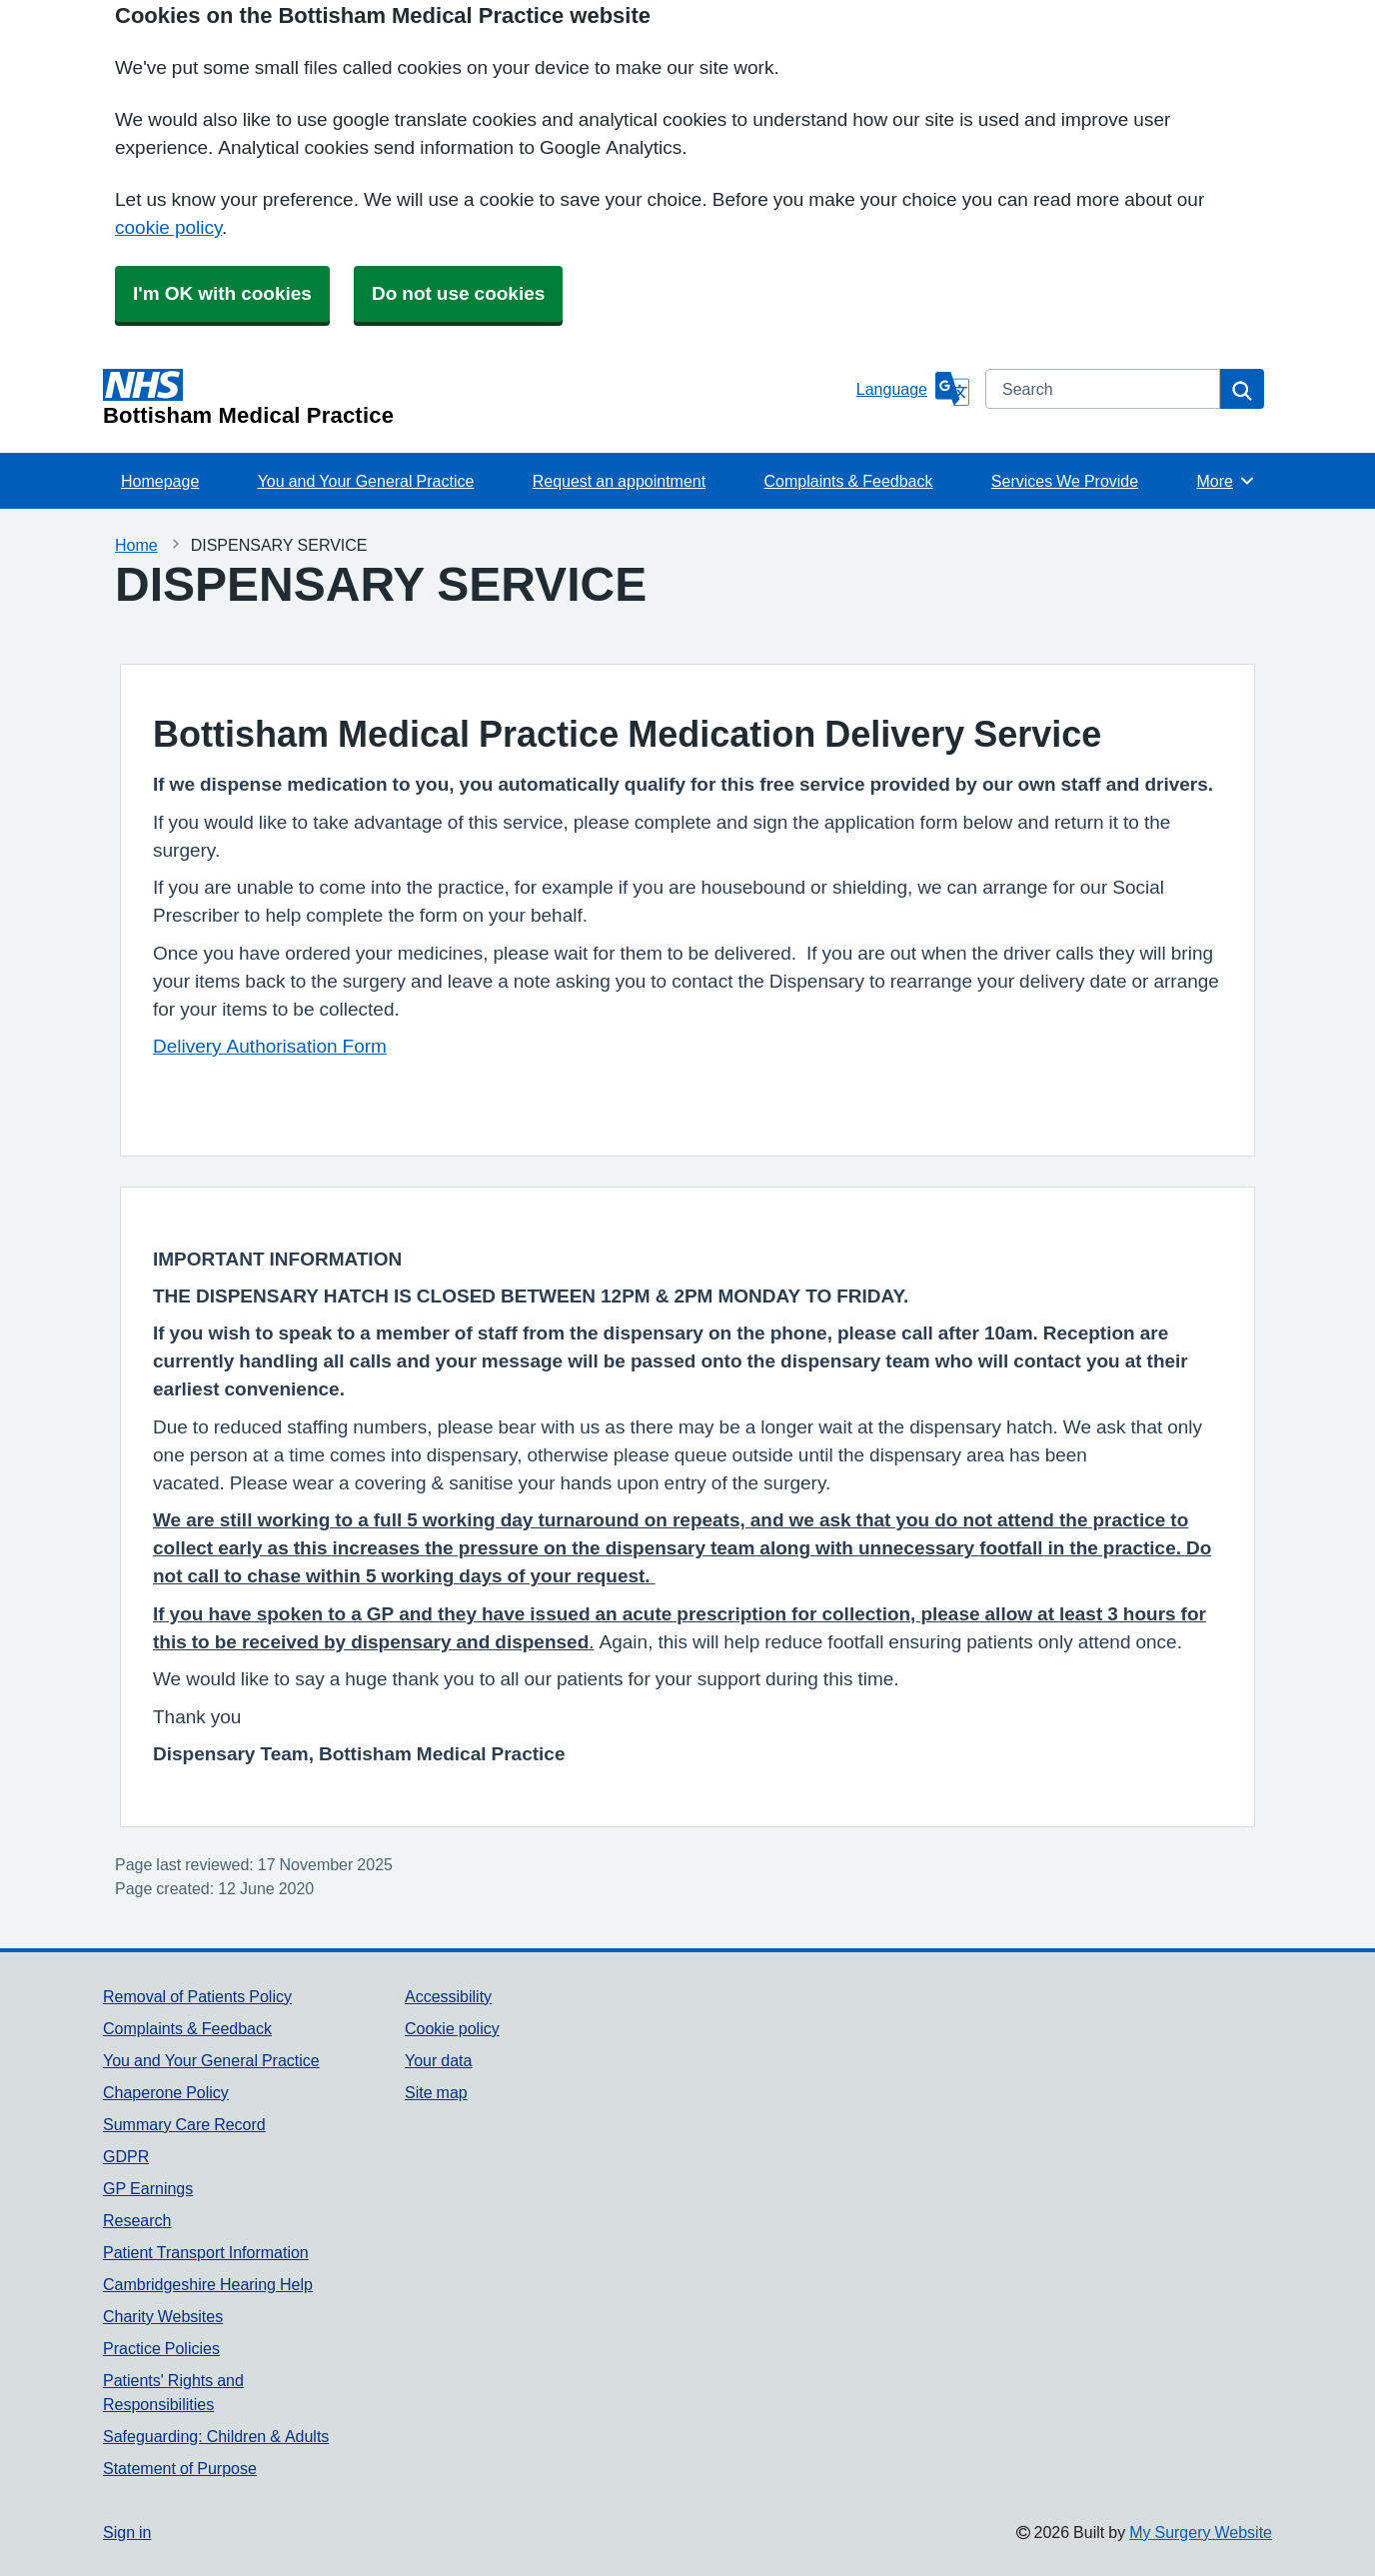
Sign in (127, 2532)
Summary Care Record (184, 2124)
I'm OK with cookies (222, 293)
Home (136, 545)
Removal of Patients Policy (197, 1996)
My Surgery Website (1200, 2532)
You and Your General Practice (366, 481)
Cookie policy (452, 2028)
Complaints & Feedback (848, 481)
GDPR (126, 2156)
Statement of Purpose (180, 2468)
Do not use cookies (458, 293)
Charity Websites (163, 2316)
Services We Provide (1064, 481)
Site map (436, 2092)
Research (137, 2220)
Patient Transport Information (206, 2252)
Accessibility (448, 1996)
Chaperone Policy (166, 2092)
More (1225, 481)
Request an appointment (619, 481)
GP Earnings (148, 2188)
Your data (438, 2060)
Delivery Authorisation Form (270, 1046)
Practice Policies (161, 2348)
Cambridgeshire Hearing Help (208, 2284)
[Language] (912, 389)
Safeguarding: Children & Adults (216, 2436)
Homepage (160, 481)
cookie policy (168, 227)
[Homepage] (475, 398)
